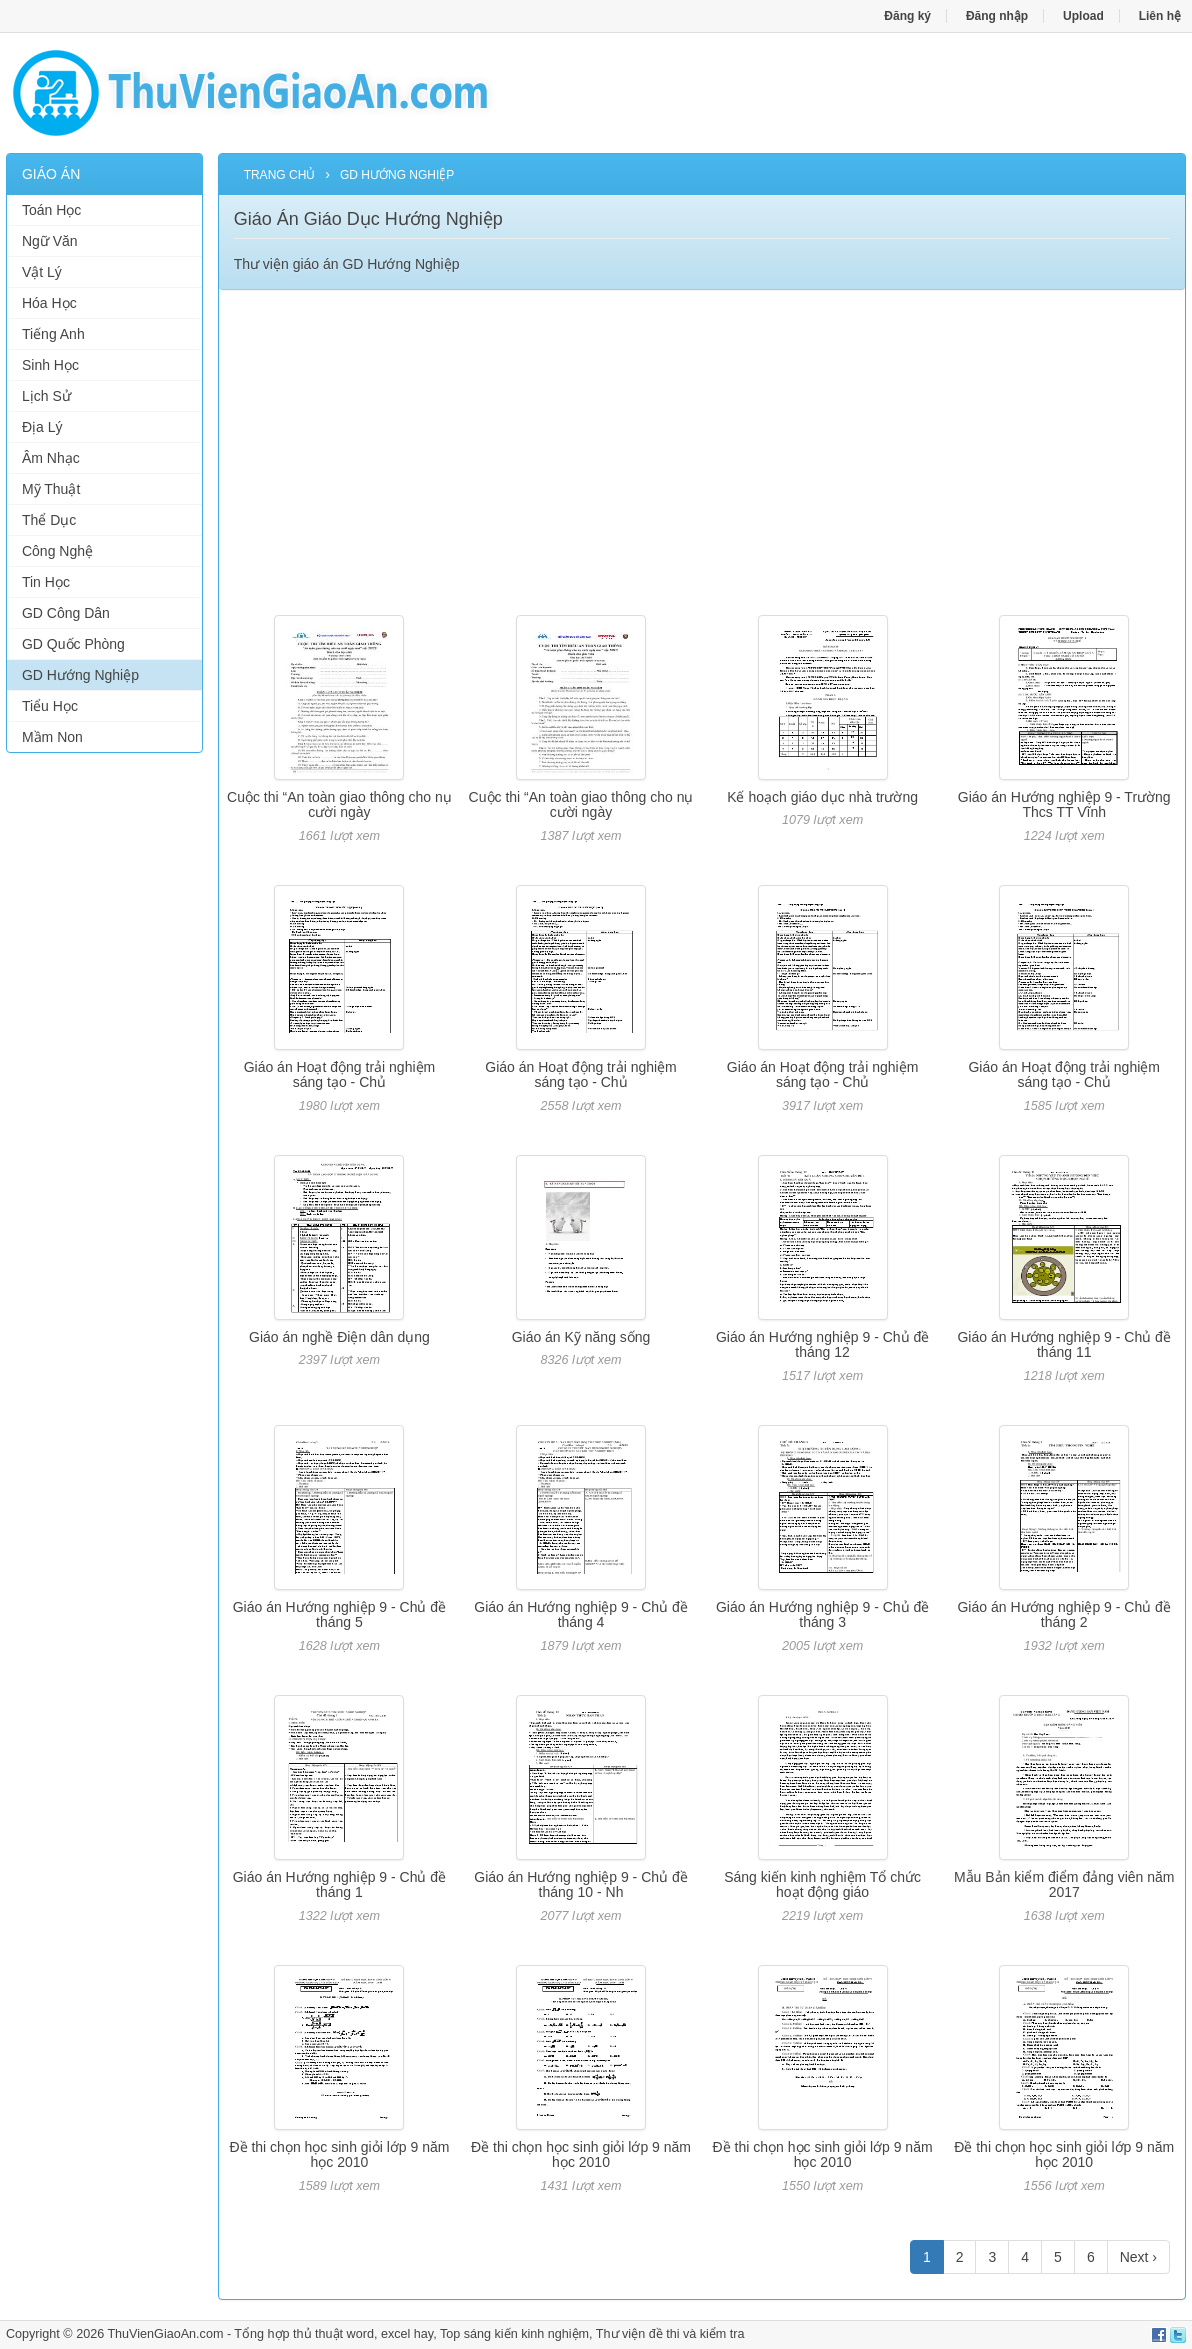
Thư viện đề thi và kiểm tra (670, 2334)
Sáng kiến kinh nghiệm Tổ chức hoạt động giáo (822, 1884)
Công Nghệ (57, 551)
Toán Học (51, 210)
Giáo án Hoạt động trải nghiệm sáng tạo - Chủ (340, 1074)
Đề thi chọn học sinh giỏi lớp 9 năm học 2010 (339, 2154)
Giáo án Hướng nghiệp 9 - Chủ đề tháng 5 (339, 1614)
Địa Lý (42, 427)
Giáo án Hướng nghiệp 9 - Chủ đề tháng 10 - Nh (580, 1884)
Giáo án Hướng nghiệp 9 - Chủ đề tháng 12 (822, 1344)
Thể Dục (49, 520)
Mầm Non (52, 737)
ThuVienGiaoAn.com (165, 2334)
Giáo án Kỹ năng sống (581, 1337)
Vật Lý (42, 272)
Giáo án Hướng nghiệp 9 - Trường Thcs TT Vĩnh (1064, 804)
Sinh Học (50, 365)
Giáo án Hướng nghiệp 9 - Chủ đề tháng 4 (580, 1614)
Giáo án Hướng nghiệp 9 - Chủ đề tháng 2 (1063, 1614)
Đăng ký (907, 16)
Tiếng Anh (53, 334)
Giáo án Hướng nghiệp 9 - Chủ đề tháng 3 (822, 1614)
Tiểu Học (50, 706)
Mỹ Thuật (51, 489)
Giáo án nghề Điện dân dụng (339, 1337)
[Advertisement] (104, 1073)
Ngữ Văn (50, 241)
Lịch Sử (46, 396)
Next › (1138, 2257)
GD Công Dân (66, 613)
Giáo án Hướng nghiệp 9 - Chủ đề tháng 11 (1063, 1344)
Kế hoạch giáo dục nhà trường (822, 797)
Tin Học (46, 582)
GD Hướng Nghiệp (80, 675)
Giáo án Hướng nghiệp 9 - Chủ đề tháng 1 (339, 1884)
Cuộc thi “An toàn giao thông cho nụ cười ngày (339, 804)
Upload (1083, 16)
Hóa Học (49, 303)
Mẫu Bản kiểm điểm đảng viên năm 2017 (1064, 1884)
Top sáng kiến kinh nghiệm (514, 2334)
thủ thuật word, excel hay (363, 2334)
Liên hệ (1160, 16)
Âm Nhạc (51, 458)
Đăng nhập (997, 16)
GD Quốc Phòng (73, 644)
